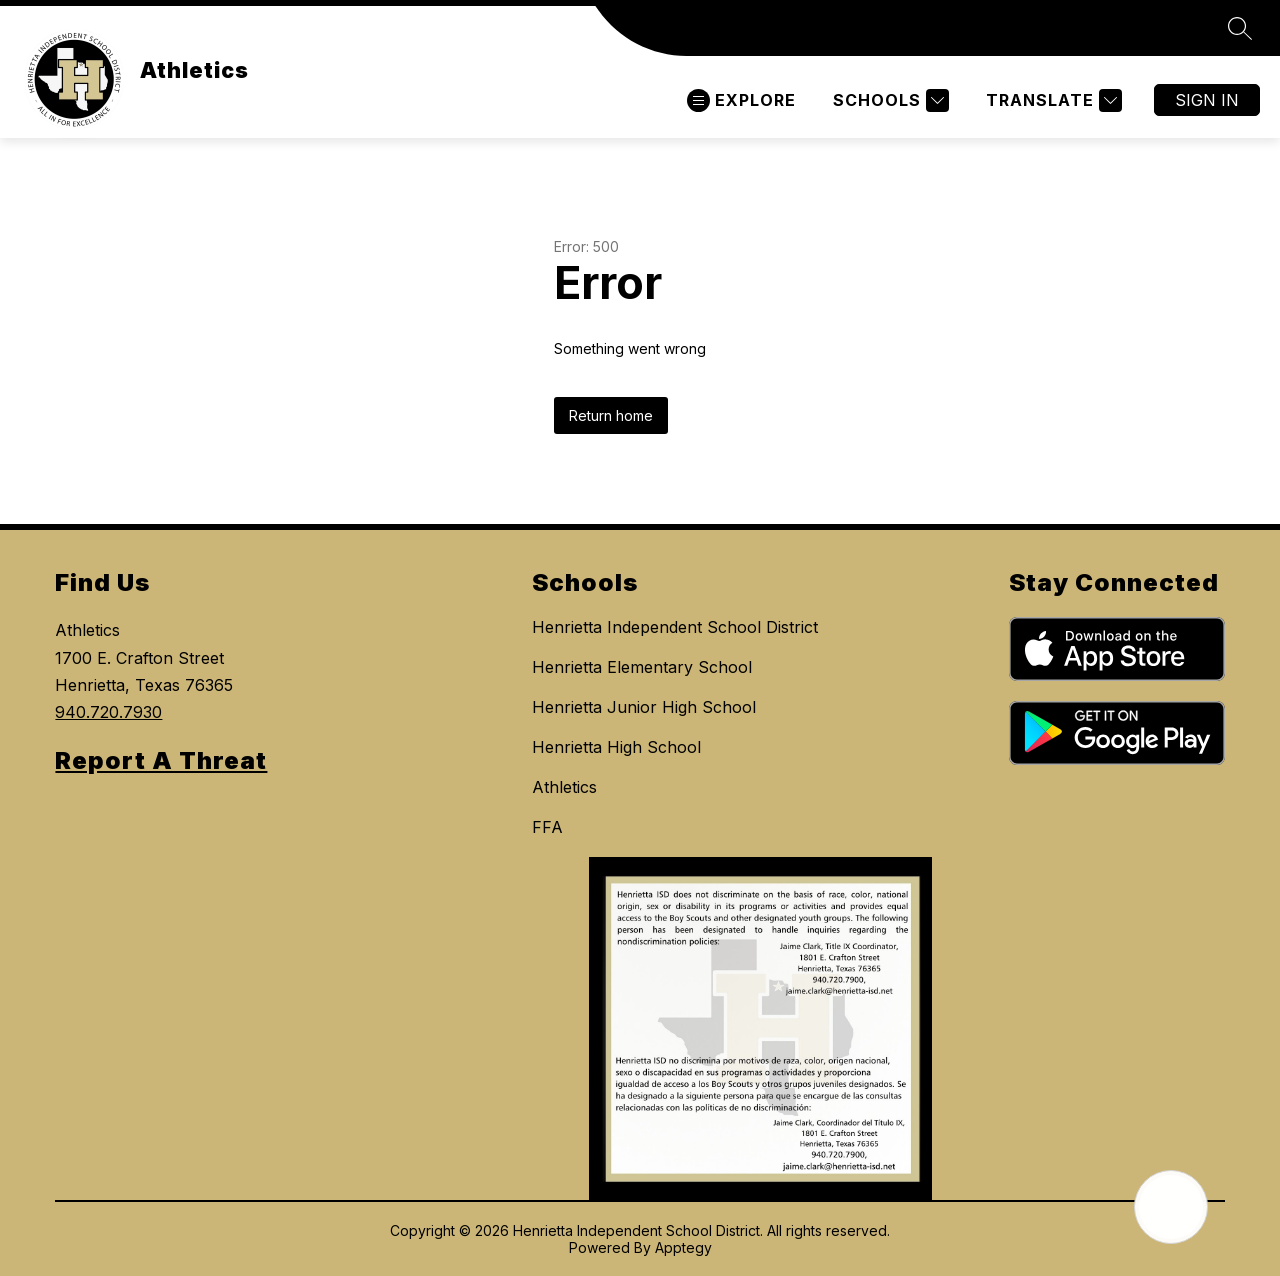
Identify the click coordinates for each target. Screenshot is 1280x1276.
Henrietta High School (616, 747)
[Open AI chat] (1171, 1207)
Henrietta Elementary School (642, 667)
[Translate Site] (1051, 100)
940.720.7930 (108, 712)
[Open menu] (741, 100)
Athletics (564, 787)
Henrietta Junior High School (644, 707)
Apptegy (683, 1247)
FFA (547, 827)
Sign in (1207, 100)
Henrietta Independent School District (675, 627)
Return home (611, 415)
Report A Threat (161, 760)
